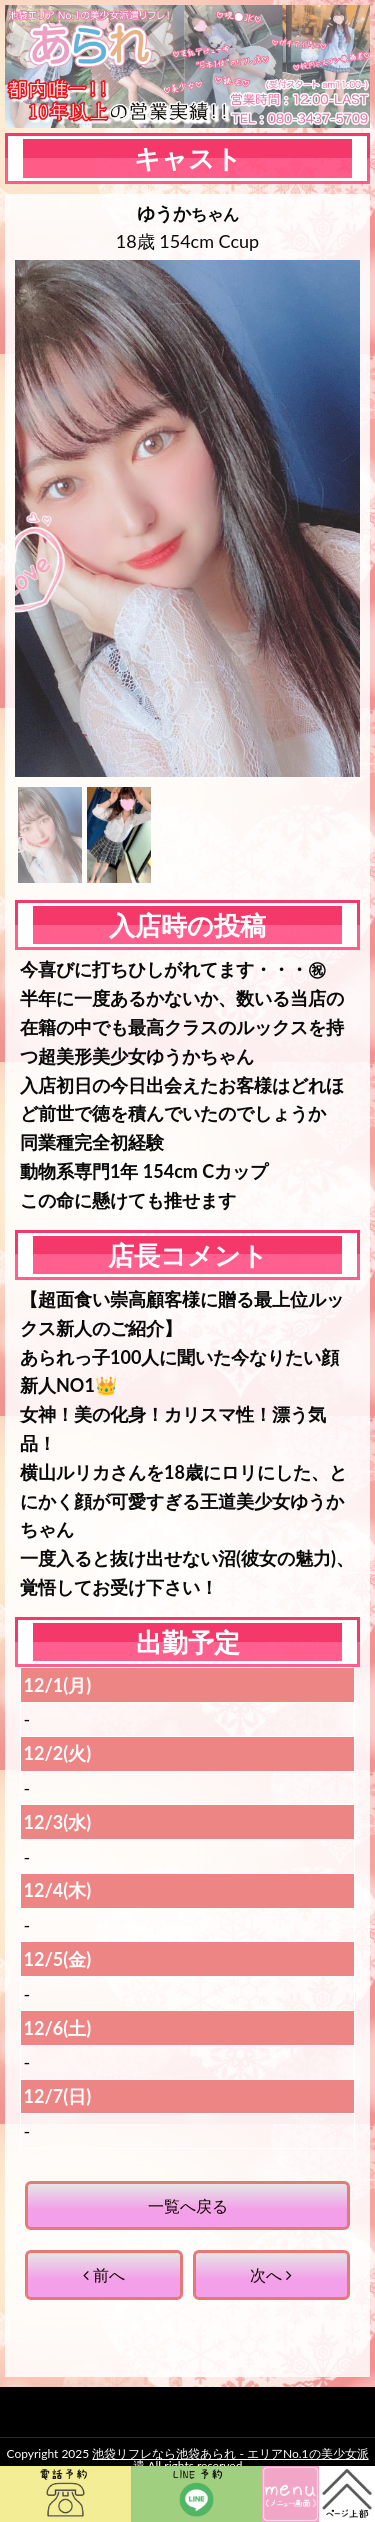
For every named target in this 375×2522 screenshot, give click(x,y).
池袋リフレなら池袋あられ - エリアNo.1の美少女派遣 (230, 2459)
